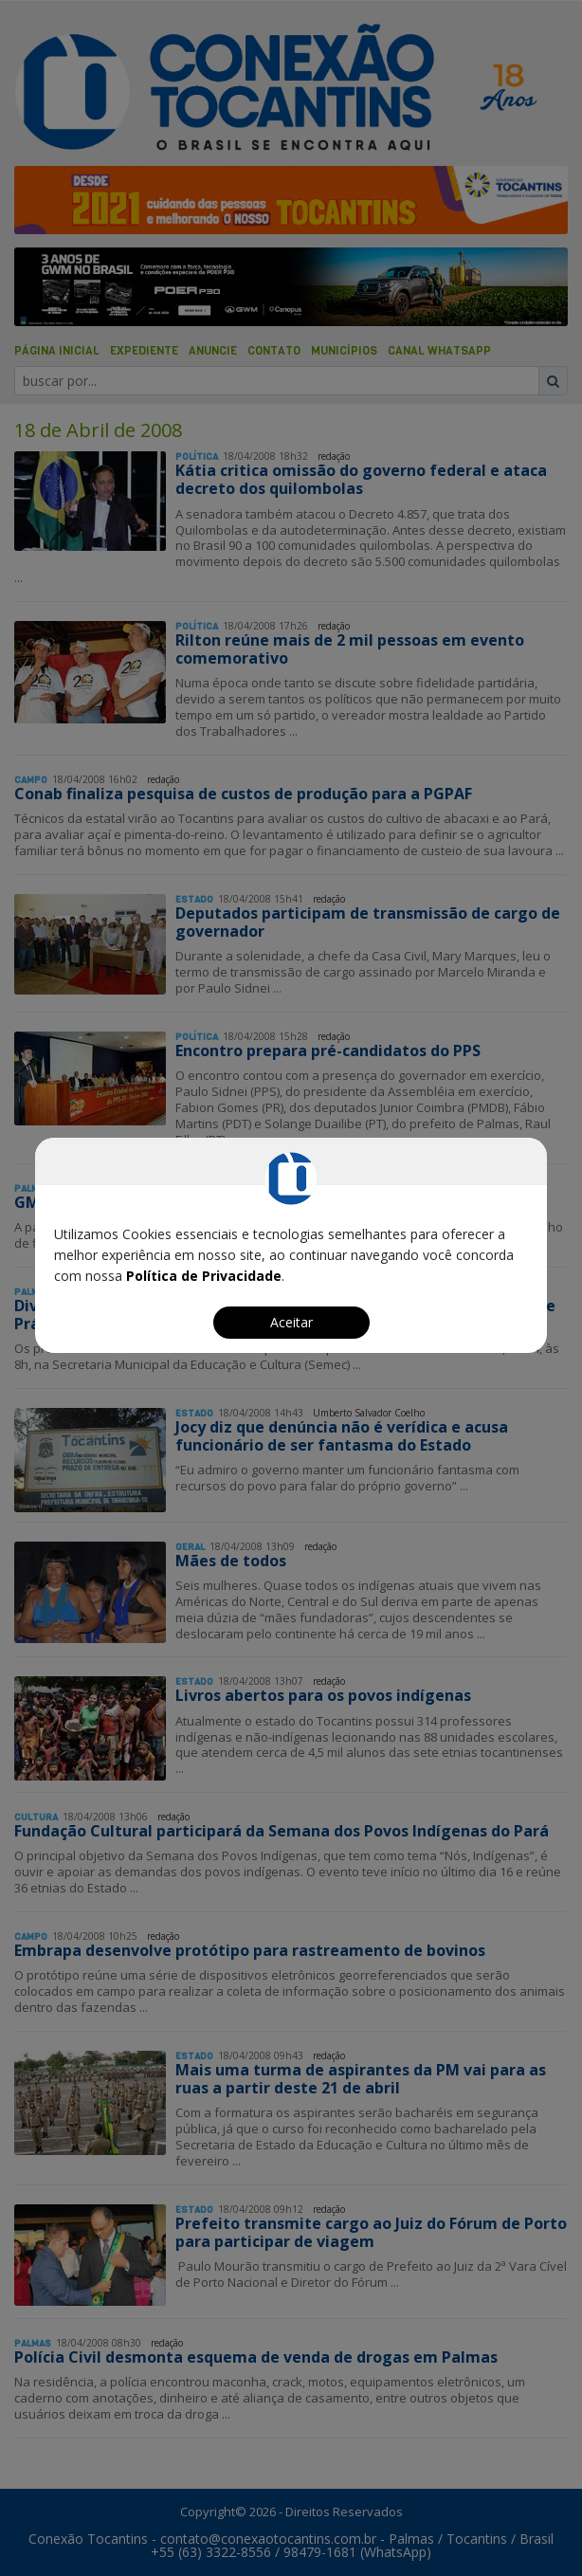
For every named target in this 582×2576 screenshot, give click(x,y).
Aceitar (291, 1322)
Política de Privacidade (204, 1276)
